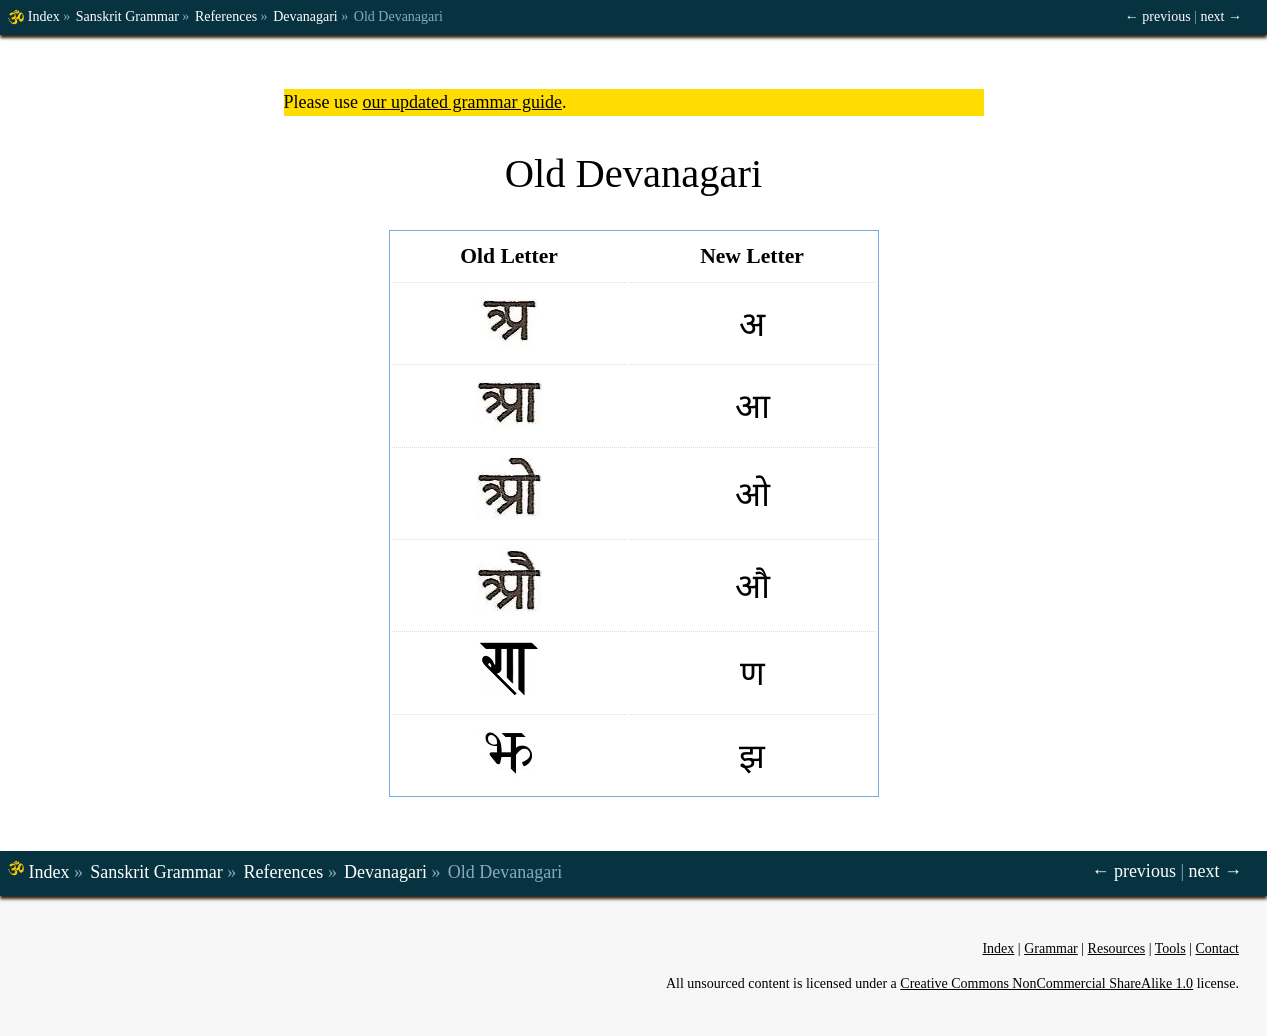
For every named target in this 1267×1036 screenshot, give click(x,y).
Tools (1170, 948)
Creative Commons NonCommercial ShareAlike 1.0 (1046, 983)
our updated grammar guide (461, 102)
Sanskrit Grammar (127, 16)
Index (44, 16)
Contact (1217, 948)
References (226, 16)
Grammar (1051, 948)
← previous (1158, 16)
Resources (1117, 948)
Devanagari (305, 16)
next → (1221, 16)
